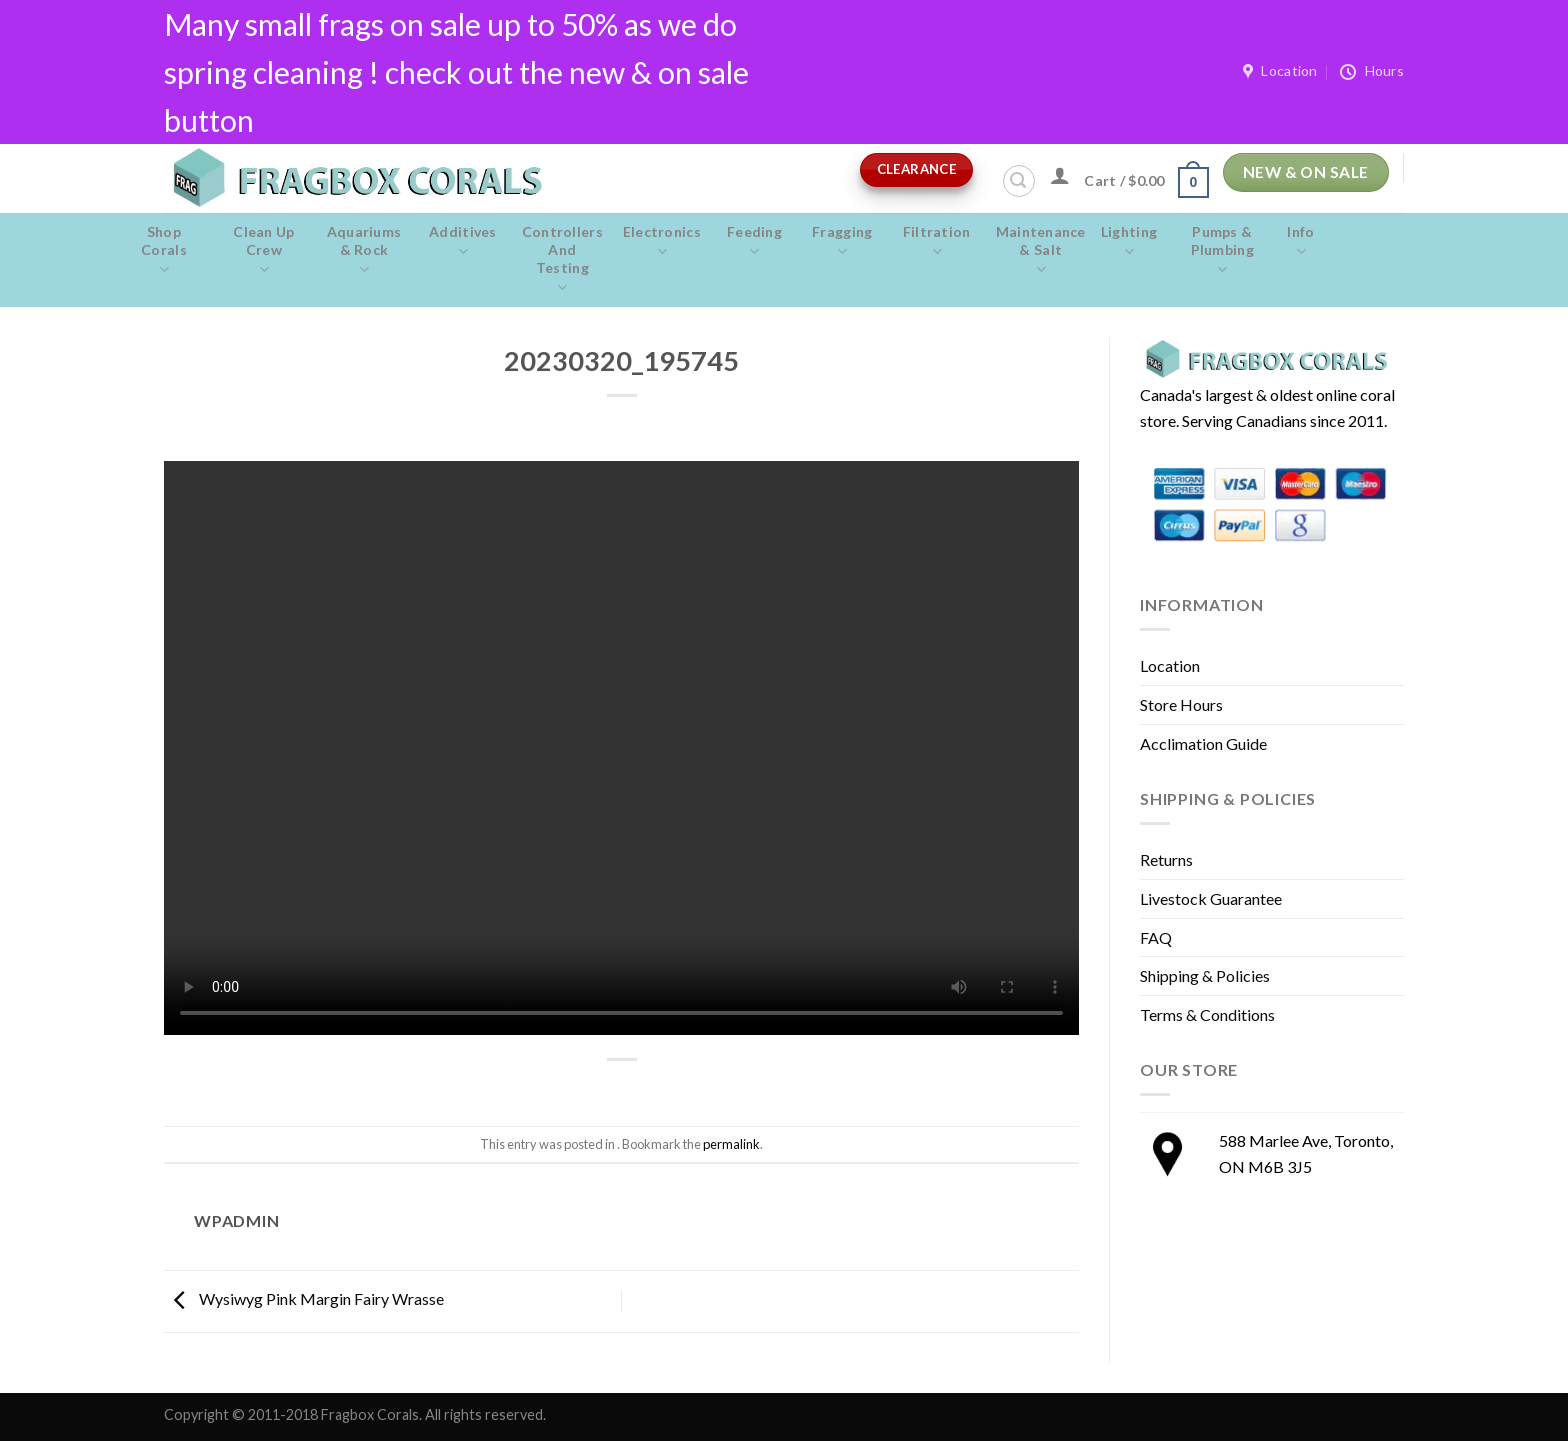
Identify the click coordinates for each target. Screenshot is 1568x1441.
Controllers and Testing (562, 260)
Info (1300, 242)
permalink (731, 1144)
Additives (463, 242)
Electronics (662, 242)
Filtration (937, 242)
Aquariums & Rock (364, 251)
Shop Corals (164, 251)
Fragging (842, 242)
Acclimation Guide (1203, 743)
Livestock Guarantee (1211, 898)
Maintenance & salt (1041, 251)
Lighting (1129, 242)
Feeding (754, 242)
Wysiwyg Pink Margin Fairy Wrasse (304, 1298)
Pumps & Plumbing (1222, 251)
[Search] (1019, 181)
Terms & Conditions (1207, 1014)
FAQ (1156, 937)
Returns (1166, 859)
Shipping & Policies (1205, 975)
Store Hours (1181, 704)
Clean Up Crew (264, 251)
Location (1170, 665)
